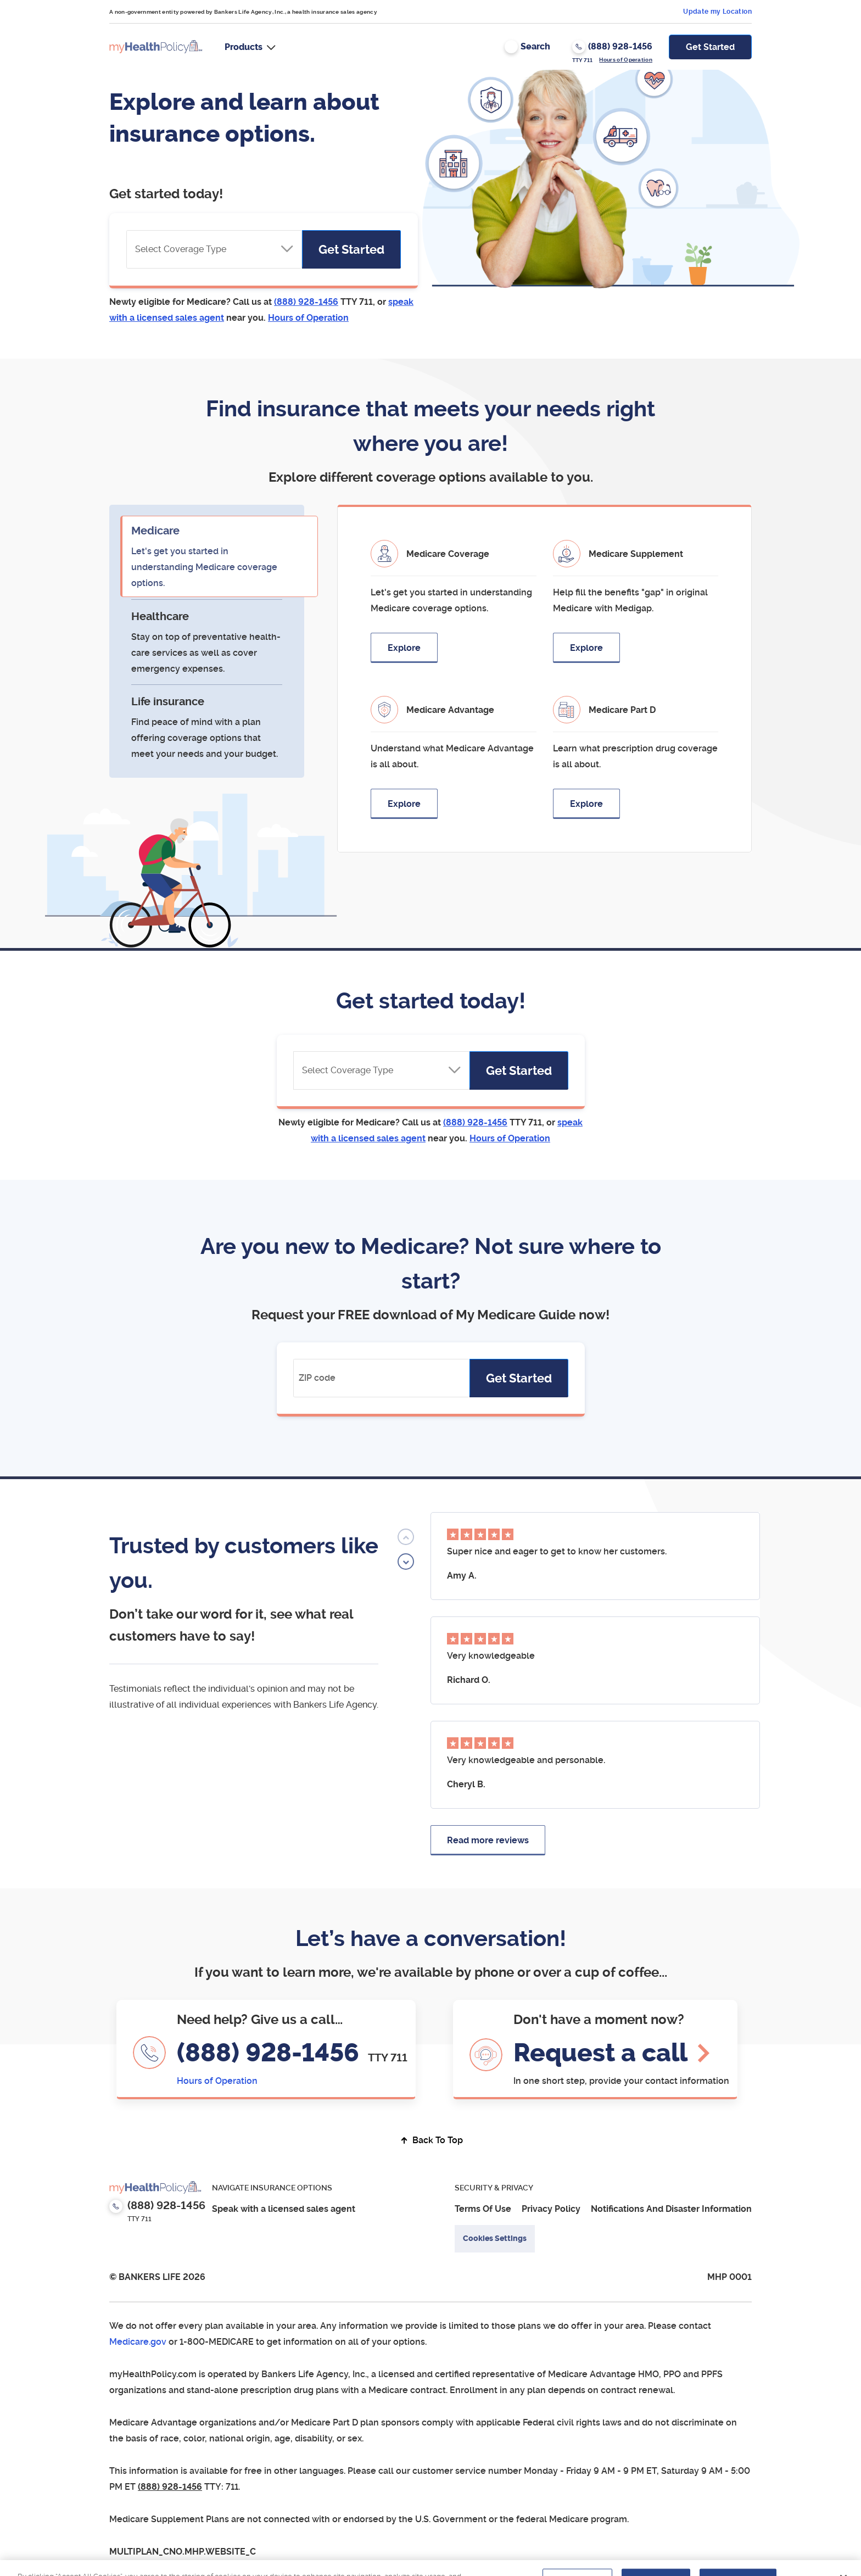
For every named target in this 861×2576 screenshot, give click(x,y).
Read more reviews (488, 1840)
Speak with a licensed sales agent (283, 2209)
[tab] (206, 556)
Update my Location (717, 11)
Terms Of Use (483, 2209)
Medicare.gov (137, 2342)
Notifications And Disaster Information (671, 2209)
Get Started (710, 47)
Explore (404, 648)
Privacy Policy (551, 2209)
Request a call (600, 2053)
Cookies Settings (495, 2238)
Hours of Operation (625, 60)
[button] (250, 47)
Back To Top (430, 2140)
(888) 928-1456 (271, 2053)
